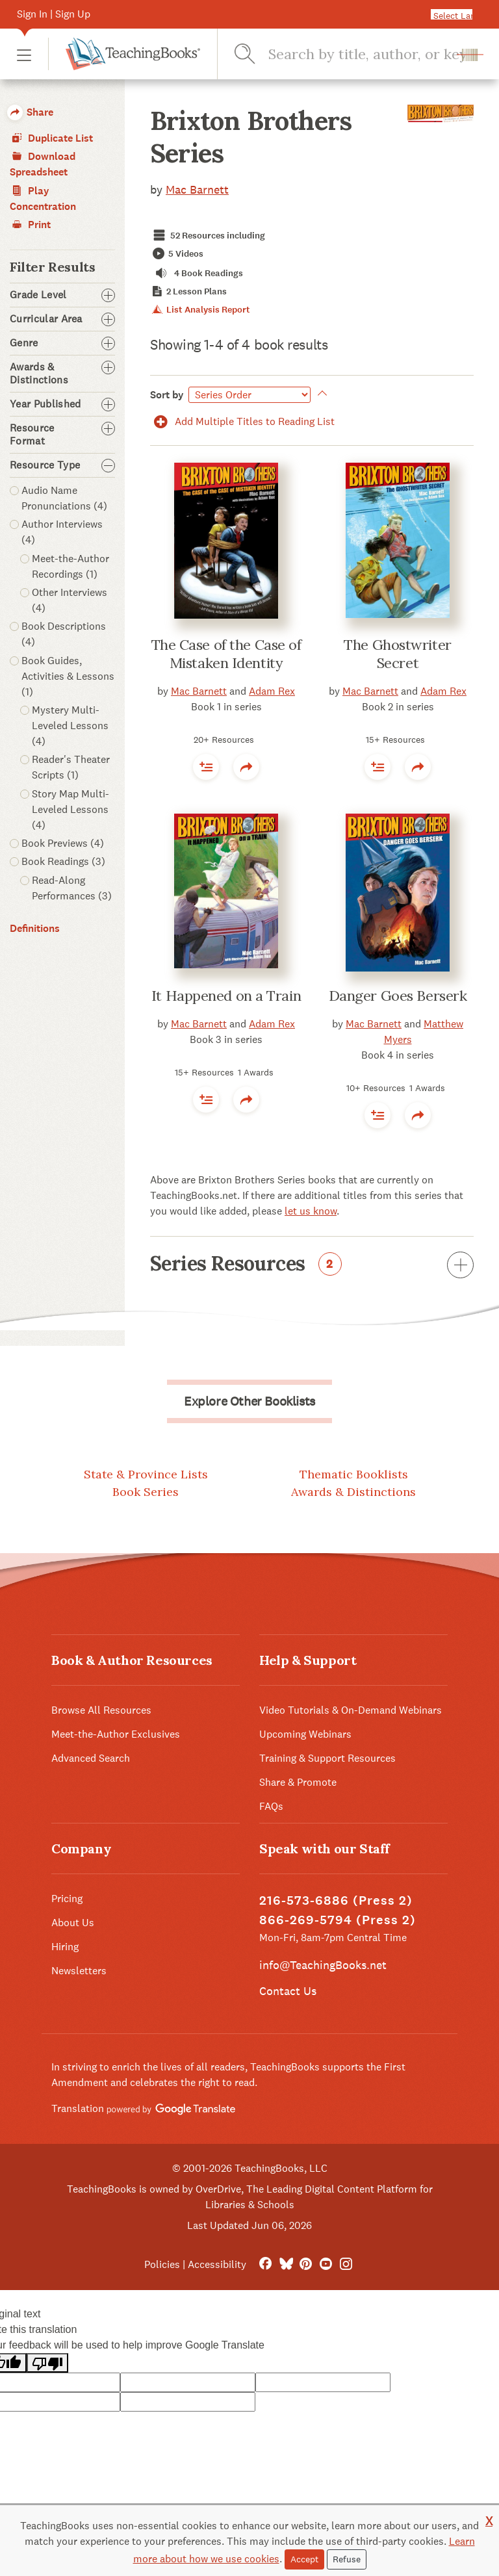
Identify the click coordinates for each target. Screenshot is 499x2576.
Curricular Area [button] (62, 319)
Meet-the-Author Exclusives (115, 1734)
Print (30, 224)
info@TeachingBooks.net (323, 1964)
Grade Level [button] (62, 295)
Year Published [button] (62, 404)
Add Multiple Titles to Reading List (242, 421)
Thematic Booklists (354, 1474)
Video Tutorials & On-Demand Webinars (350, 1710)
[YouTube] (326, 2264)
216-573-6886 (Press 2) (336, 1900)
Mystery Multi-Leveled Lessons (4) (70, 725)
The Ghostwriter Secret (397, 654)
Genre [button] (62, 343)
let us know (311, 1211)
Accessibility (217, 2264)
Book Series (145, 1491)
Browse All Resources (101, 1710)
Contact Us (287, 1990)
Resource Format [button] (62, 435)
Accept (304, 2559)
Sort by (167, 395)
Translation (143, 2108)
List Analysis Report (200, 309)
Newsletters (79, 1970)
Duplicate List (51, 138)
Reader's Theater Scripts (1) (71, 767)
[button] (24, 54)
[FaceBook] (265, 2264)
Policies (162, 2264)
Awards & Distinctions (353, 1491)
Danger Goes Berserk (398, 995)
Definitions (35, 928)
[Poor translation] (47, 2363)
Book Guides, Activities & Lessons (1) (67, 676)
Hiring (65, 1946)
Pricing (67, 1898)
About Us (72, 1922)
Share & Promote (298, 1782)
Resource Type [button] (62, 465)
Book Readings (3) (63, 861)
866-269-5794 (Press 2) (337, 1920)
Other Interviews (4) (69, 600)
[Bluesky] (285, 2264)
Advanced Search (90, 1758)
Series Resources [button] (312, 1266)
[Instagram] (346, 2264)
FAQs (271, 1806)
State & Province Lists (146, 1474)
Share (30, 112)
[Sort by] (249, 395)
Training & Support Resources (327, 1758)
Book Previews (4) (62, 843)
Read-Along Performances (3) (72, 888)
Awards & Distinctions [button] (62, 374)
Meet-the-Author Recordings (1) (70, 566)
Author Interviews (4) (62, 532)
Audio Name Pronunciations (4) (64, 498)
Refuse (347, 2559)
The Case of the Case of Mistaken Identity (226, 654)
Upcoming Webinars (305, 1734)
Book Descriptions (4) (63, 634)
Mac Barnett (197, 189)
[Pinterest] (305, 2264)
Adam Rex (272, 691)
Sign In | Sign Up (53, 14)
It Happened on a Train (226, 995)
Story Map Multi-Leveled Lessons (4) (70, 809)
